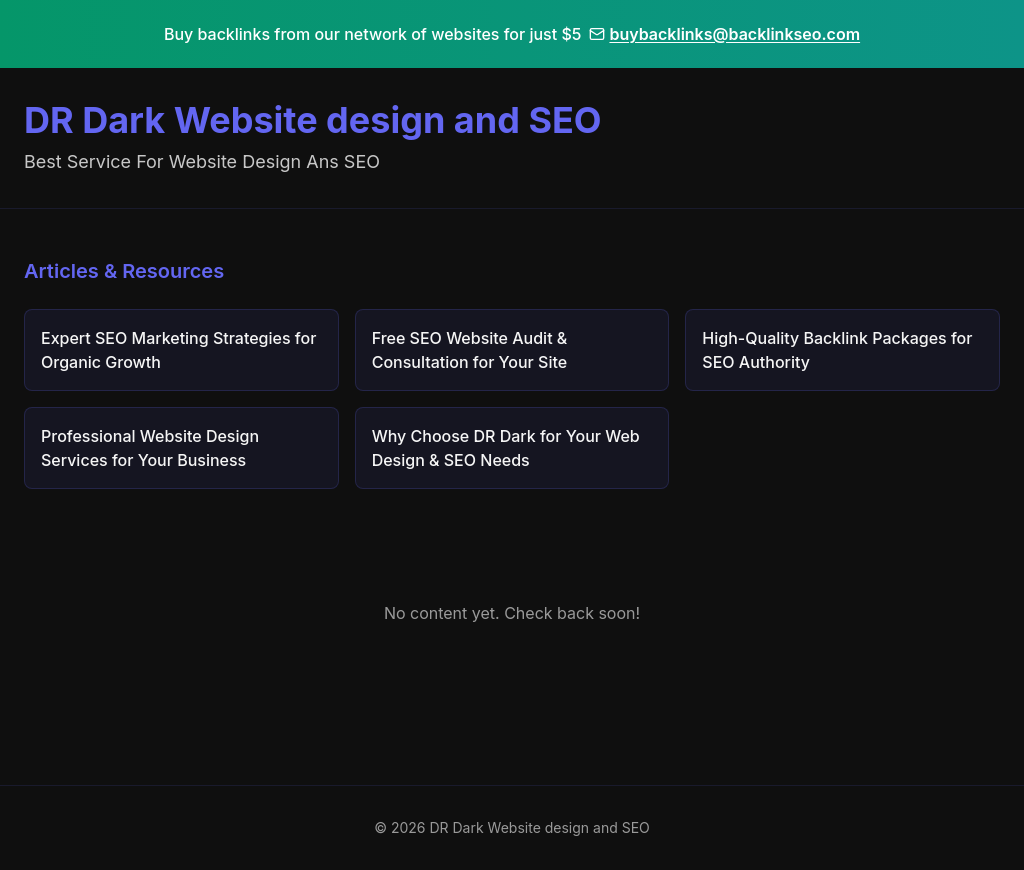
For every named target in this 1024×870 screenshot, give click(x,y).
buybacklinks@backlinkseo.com (724, 34)
